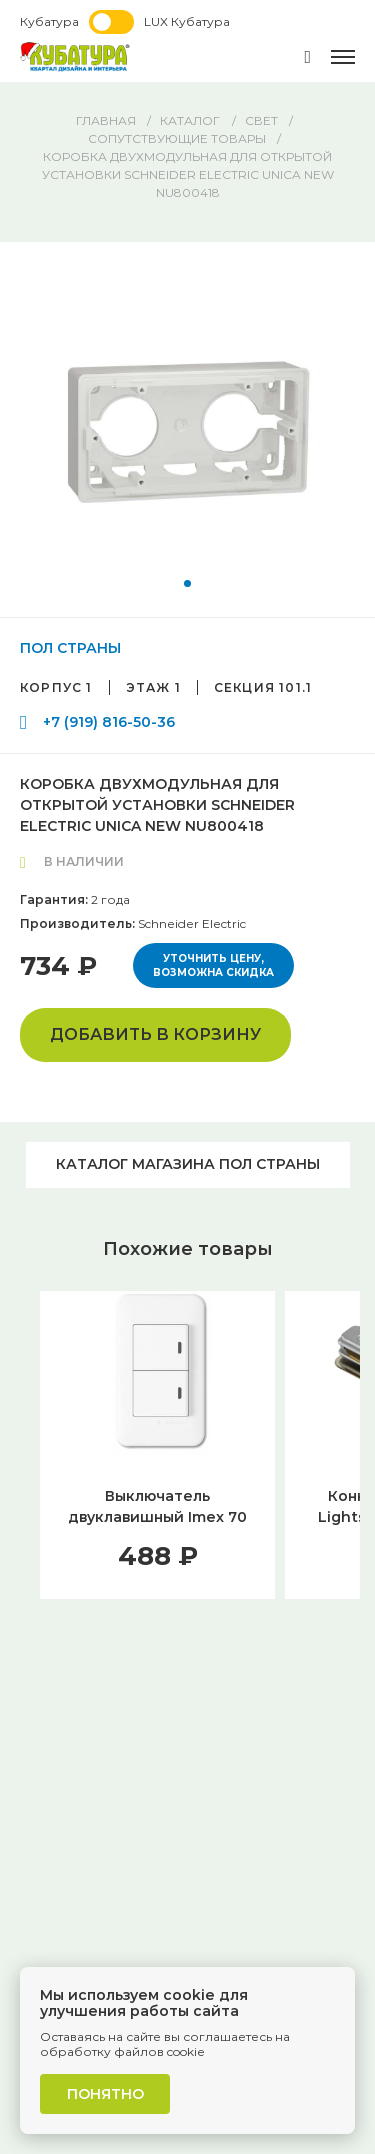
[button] (187, 583)
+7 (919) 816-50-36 (109, 722)
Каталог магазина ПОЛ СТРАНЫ (188, 1164)
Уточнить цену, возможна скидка (213, 965)
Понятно (105, 2094)
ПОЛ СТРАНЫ (70, 648)
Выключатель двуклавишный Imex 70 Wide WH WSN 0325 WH (158, 1517)
